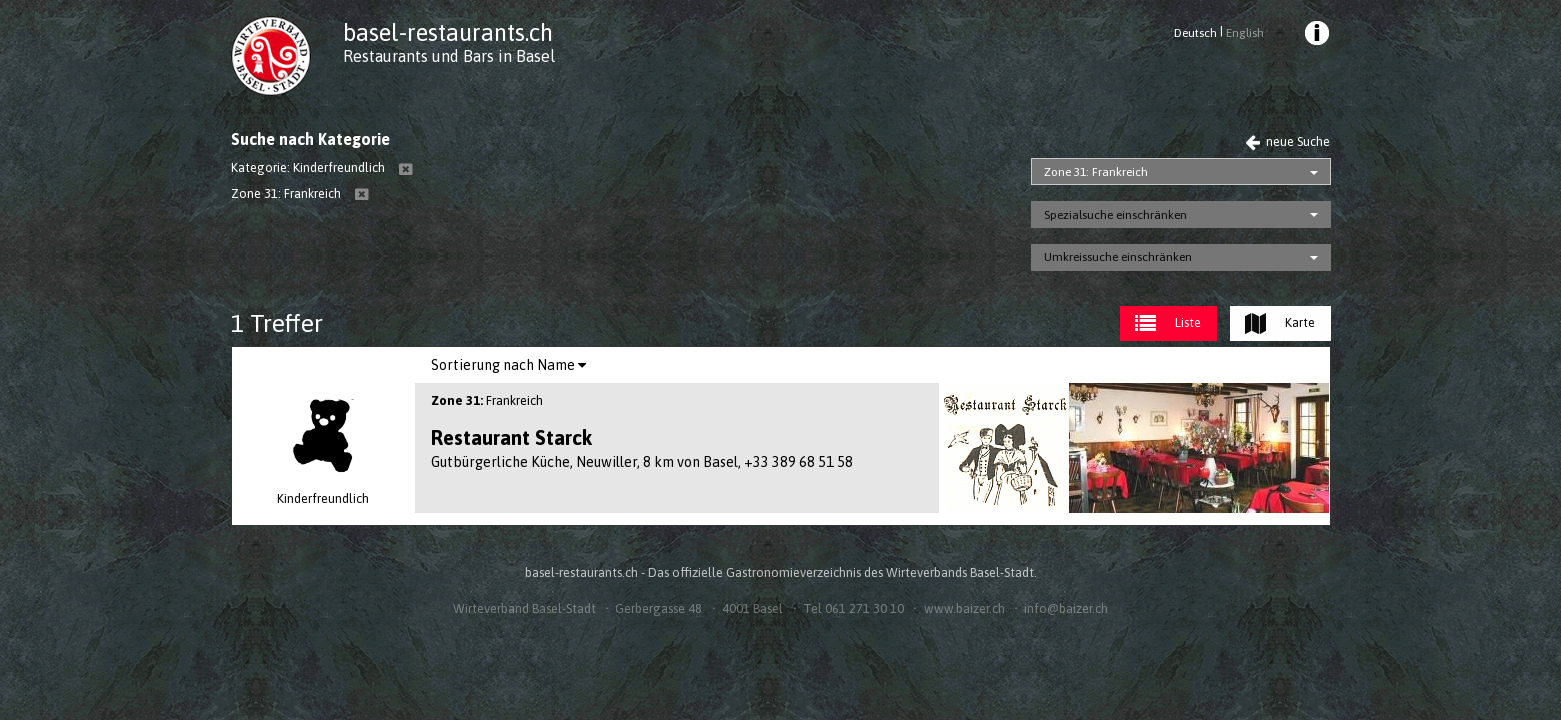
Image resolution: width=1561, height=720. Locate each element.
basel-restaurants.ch (448, 32)
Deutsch (1195, 33)
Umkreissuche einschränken (1118, 257)
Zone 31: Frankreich (1096, 172)
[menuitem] (1315, 36)
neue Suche (1287, 141)
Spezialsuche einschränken (1115, 215)
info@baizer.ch (1066, 608)
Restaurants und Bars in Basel (449, 56)
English (1245, 33)
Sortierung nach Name (508, 365)
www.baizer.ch (964, 608)
